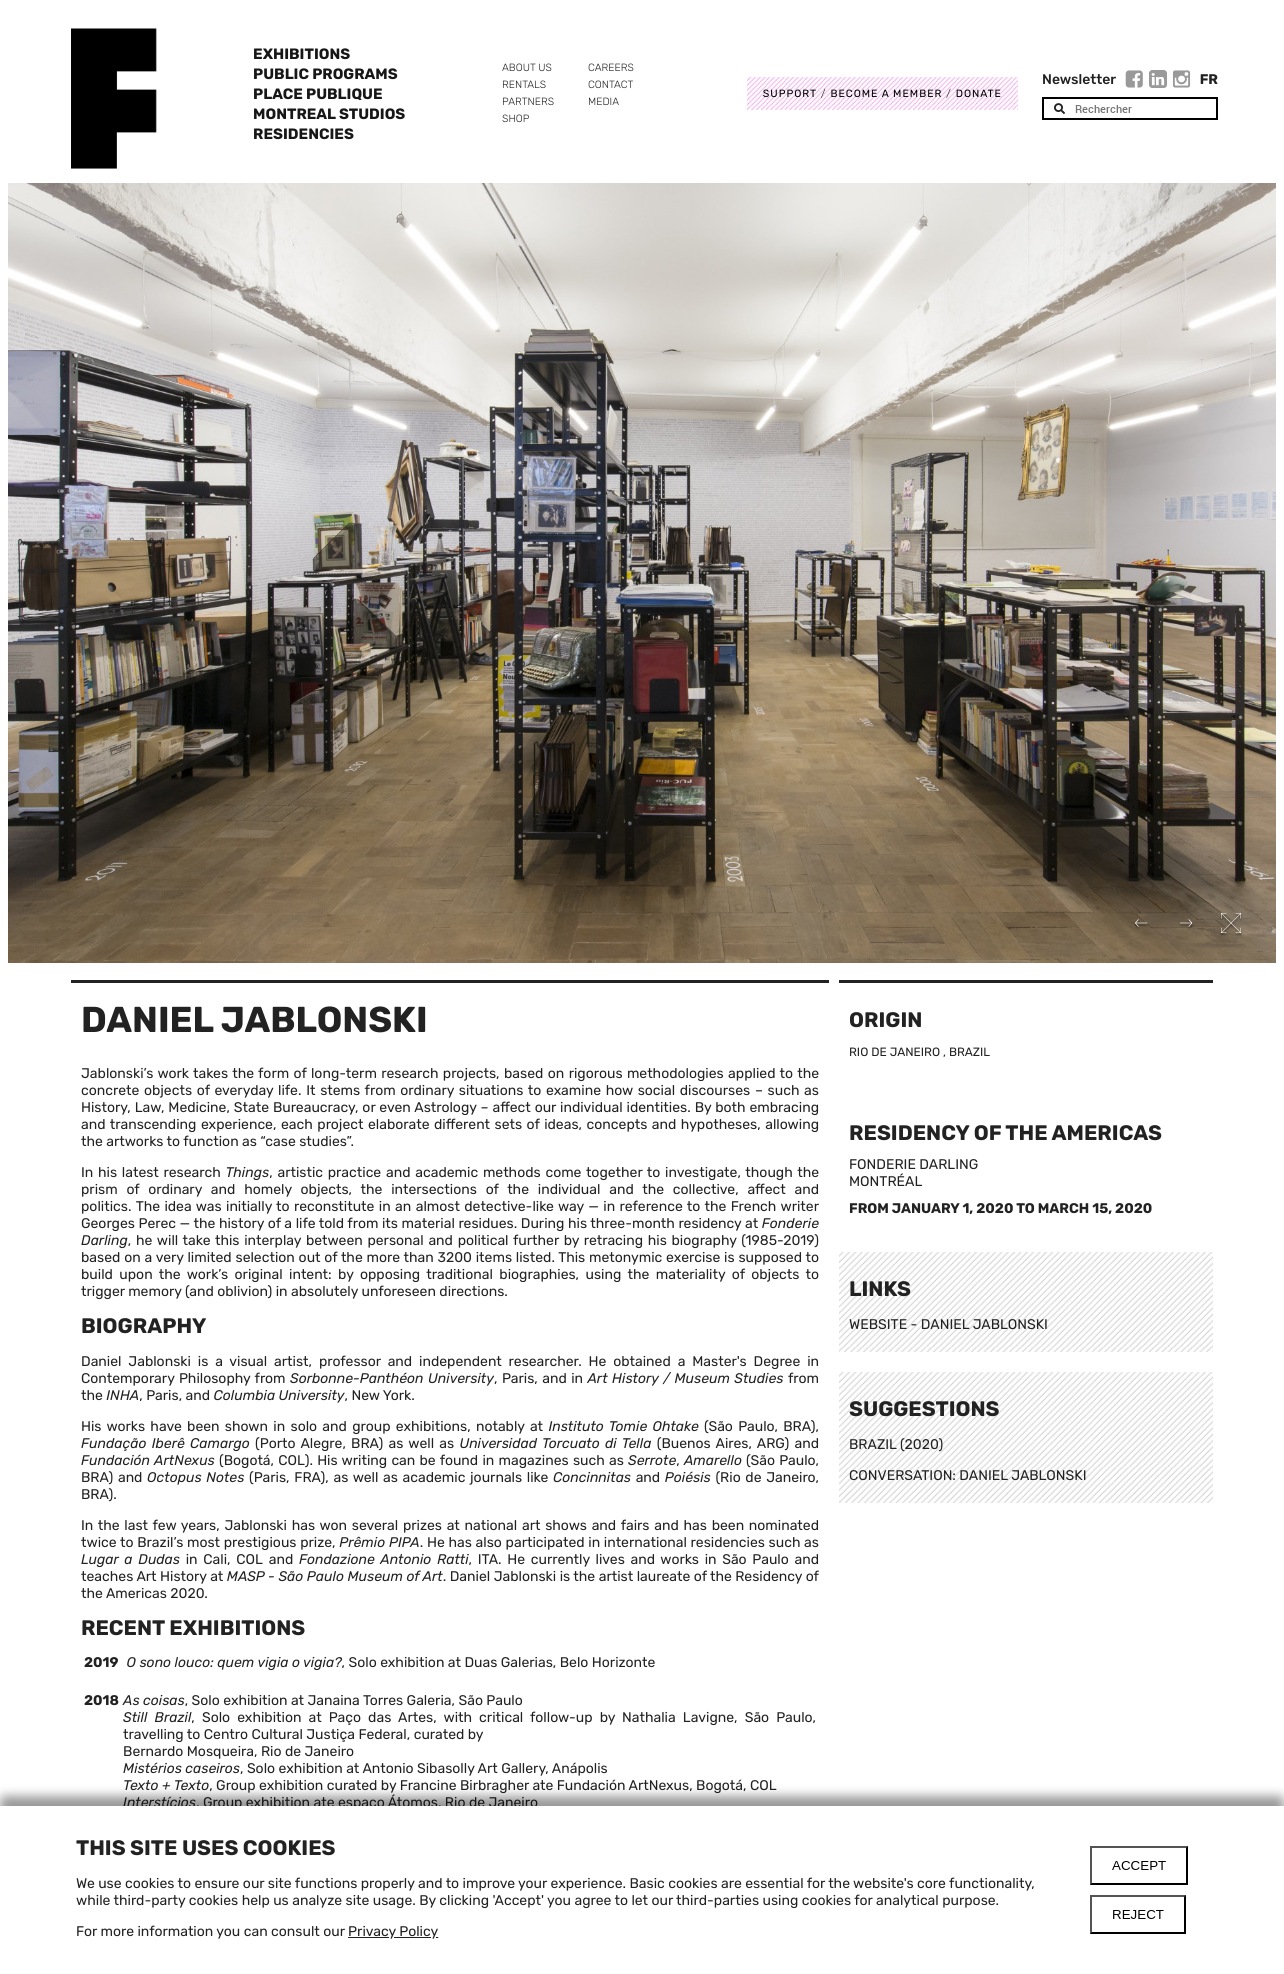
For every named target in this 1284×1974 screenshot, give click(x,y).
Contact (610, 84)
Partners (528, 101)
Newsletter (1079, 79)
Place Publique (317, 94)
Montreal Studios (329, 114)
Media (603, 101)
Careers (611, 67)
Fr (1209, 79)
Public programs (325, 74)
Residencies (303, 134)
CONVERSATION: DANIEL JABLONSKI (968, 1475)
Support (790, 93)
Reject (1138, 1914)
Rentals (524, 84)
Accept (1139, 1865)
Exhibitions (301, 54)
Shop (515, 118)
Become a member (886, 93)
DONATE (979, 93)
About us (527, 67)
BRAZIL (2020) (896, 1444)
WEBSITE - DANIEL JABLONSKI (948, 1324)
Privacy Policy (393, 1931)
